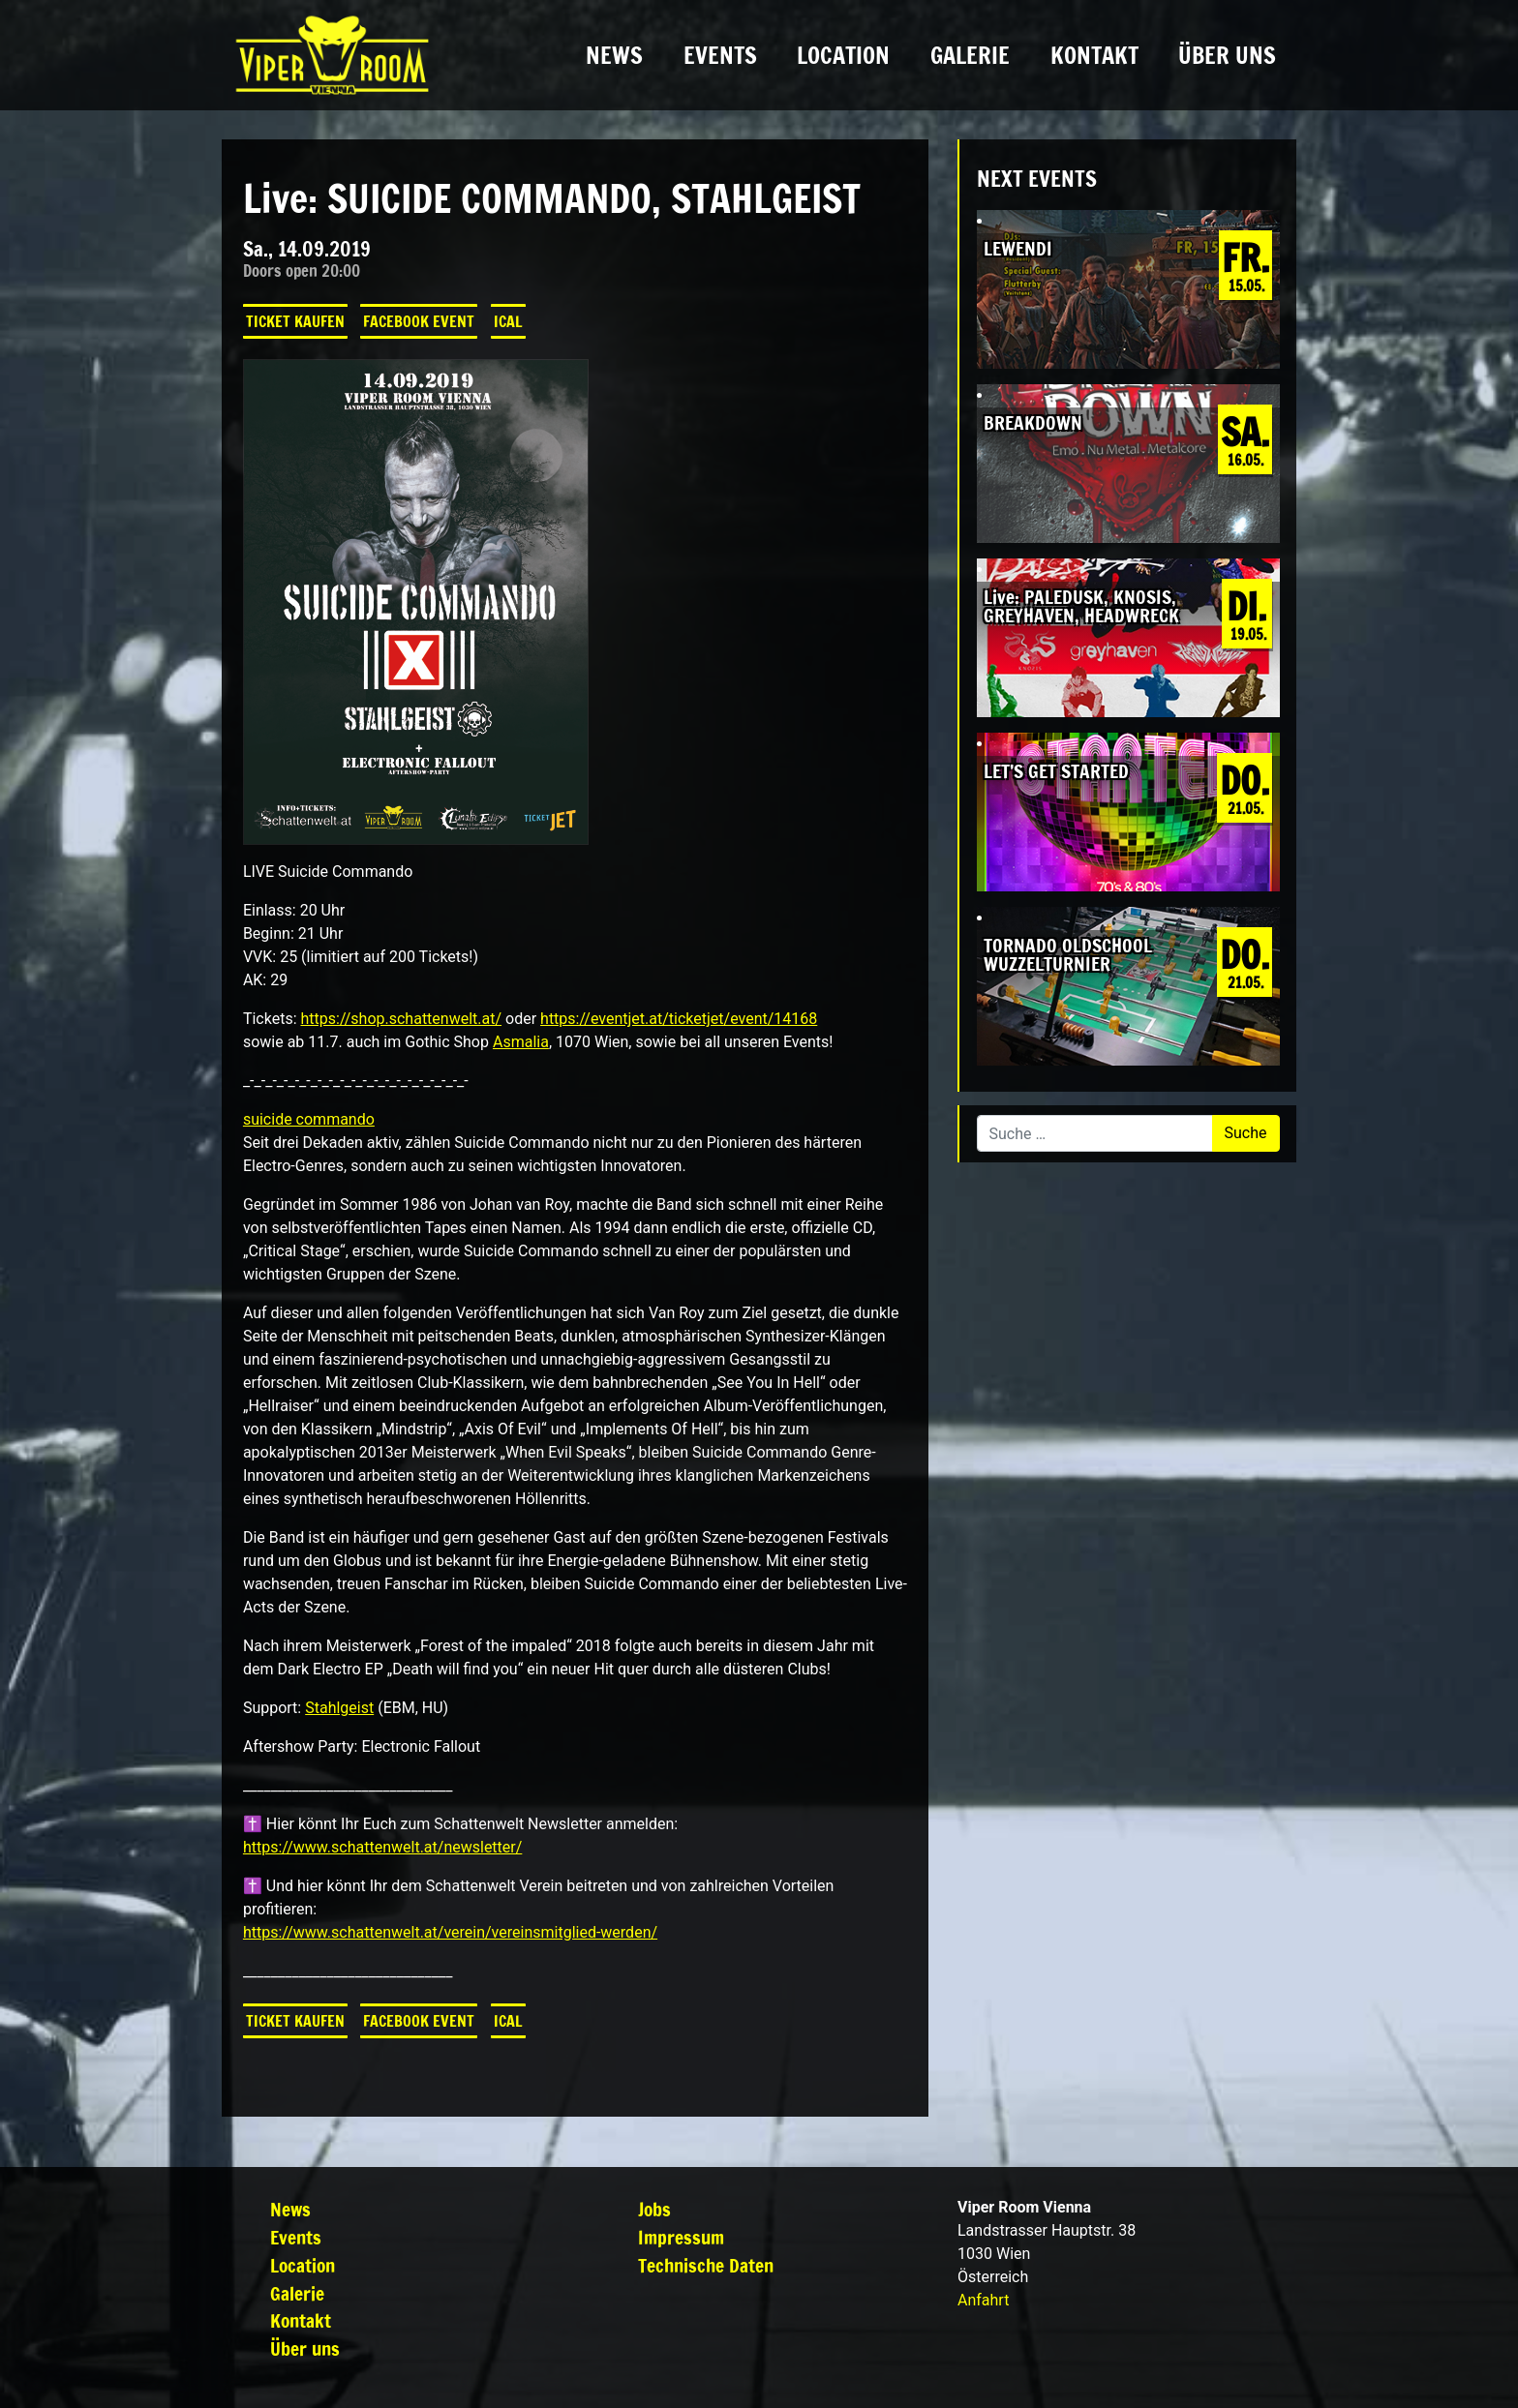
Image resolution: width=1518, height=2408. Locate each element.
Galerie (970, 55)
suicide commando (309, 1119)
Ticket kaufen (295, 321)
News (614, 55)
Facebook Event (418, 321)
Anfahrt (983, 2300)
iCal (508, 321)
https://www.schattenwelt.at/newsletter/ (382, 1847)
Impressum (681, 2237)
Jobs (654, 2209)
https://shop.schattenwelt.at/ (400, 1018)
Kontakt (1094, 55)
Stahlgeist (339, 1708)
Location (843, 55)
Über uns (1227, 55)
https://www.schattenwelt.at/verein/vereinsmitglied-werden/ (450, 1932)
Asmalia (521, 1042)
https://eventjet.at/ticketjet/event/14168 (678, 1018)
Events (720, 55)
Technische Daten (706, 2265)
